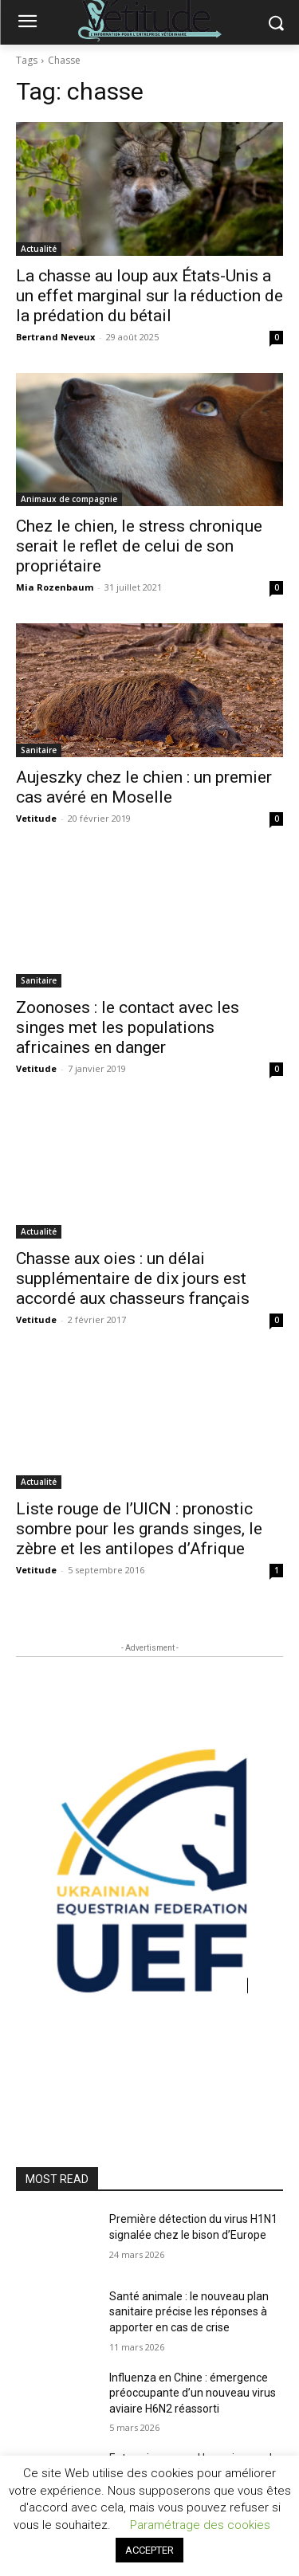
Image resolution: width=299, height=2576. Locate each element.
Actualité (39, 248)
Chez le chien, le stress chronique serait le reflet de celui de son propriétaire (139, 545)
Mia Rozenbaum (54, 587)
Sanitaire (39, 750)
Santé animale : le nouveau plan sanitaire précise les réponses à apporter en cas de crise (189, 2312)
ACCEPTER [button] (149, 2550)
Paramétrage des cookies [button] (200, 2525)
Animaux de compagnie (69, 499)
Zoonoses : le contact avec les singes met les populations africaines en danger (127, 1027)
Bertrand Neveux (55, 337)
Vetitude (36, 818)
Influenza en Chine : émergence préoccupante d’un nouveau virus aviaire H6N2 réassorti (192, 2393)
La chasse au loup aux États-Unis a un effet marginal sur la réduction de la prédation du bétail (149, 295)
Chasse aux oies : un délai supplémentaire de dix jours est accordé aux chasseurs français (133, 1278)
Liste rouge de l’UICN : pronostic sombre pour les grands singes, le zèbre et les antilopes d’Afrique (139, 1528)
